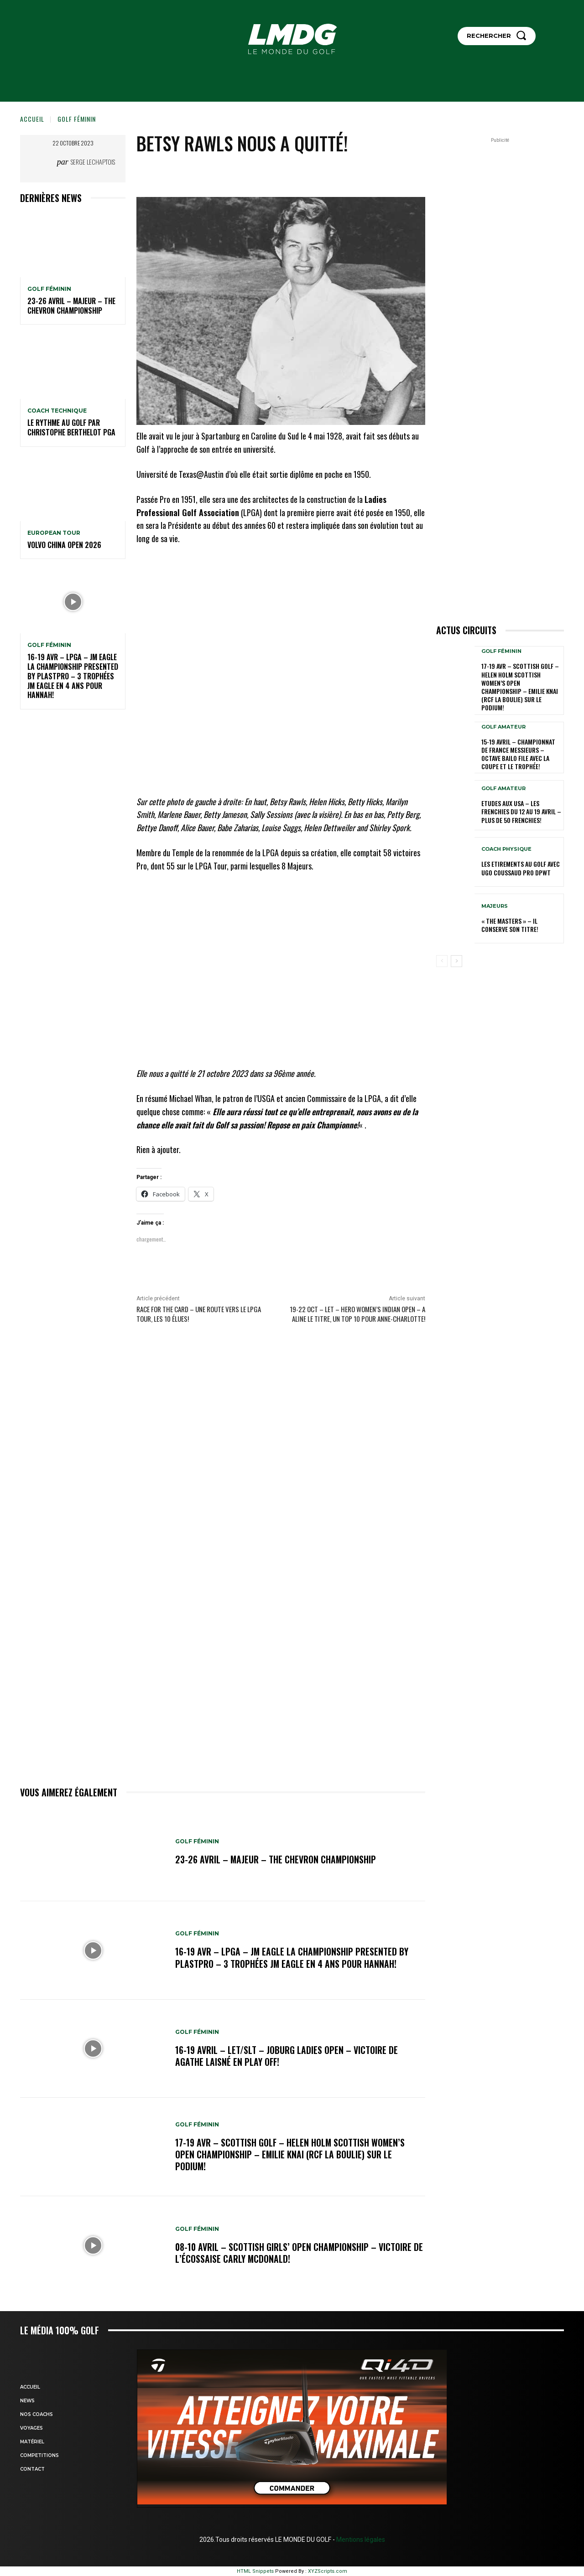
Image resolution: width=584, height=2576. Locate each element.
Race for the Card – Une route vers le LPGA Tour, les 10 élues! (198, 1314)
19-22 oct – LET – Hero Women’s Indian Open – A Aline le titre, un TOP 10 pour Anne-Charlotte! (357, 1314)
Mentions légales (360, 2539)
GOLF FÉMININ (76, 119)
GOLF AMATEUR (503, 726)
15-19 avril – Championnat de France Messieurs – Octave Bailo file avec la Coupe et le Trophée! (518, 754)
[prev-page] (442, 961)
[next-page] (456, 961)
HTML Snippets (255, 2571)
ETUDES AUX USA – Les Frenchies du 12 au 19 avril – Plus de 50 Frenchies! (521, 811)
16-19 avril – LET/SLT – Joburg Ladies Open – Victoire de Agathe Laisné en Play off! (286, 2056)
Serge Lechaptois (93, 161)
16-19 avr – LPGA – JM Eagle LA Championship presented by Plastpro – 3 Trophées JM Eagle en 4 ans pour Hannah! (72, 676)
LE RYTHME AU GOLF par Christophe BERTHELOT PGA (71, 427)
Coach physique (506, 849)
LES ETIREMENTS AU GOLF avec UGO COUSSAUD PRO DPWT (520, 868)
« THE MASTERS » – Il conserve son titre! (509, 925)
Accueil (32, 119)
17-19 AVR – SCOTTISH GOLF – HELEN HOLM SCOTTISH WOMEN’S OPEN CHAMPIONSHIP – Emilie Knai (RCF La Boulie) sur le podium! (291, 2154)
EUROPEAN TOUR (53, 533)
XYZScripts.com (327, 2571)
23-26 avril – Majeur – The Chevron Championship (71, 305)
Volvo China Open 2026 (64, 544)
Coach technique (57, 411)
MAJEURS (494, 906)
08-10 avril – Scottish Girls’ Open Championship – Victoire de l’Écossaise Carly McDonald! (294, 2253)
